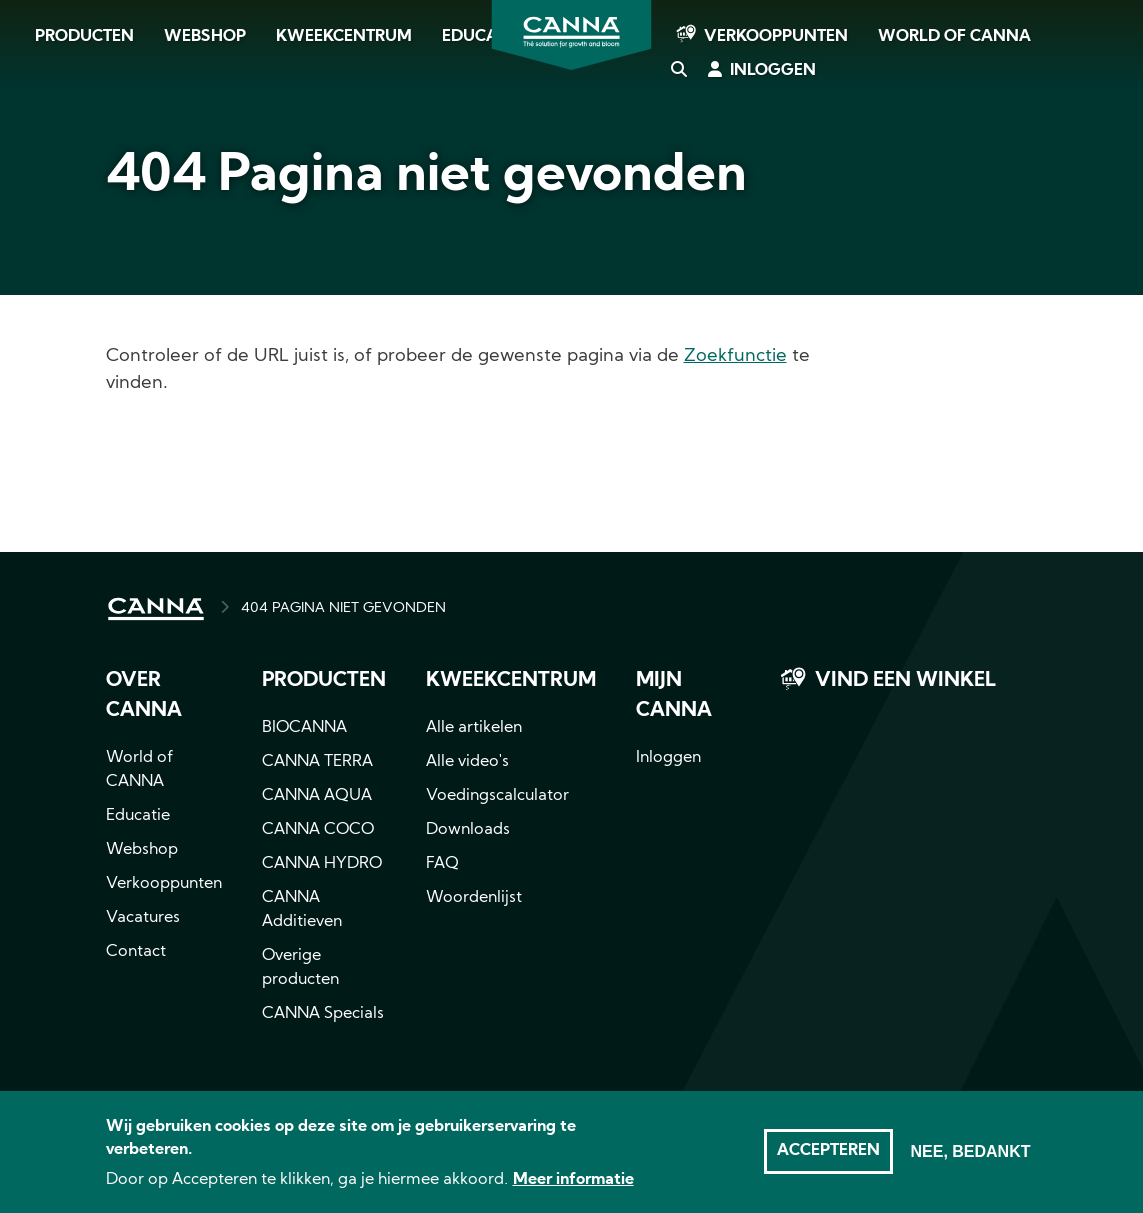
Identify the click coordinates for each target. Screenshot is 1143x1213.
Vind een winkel (905, 681)
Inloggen (773, 71)
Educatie (138, 816)
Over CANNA (144, 696)
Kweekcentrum (344, 37)
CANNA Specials (323, 1014)
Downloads (468, 830)
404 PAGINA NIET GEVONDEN (343, 608)
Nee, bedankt (970, 1162)
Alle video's (467, 762)
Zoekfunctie (735, 356)
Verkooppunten (776, 37)
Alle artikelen (474, 728)
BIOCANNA (304, 728)
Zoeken (678, 71)
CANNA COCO (318, 830)
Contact (136, 952)
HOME (156, 609)
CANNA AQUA (317, 796)
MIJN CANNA (674, 696)
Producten (84, 37)
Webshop (205, 37)
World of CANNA (954, 37)
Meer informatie (573, 1191)
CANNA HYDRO (322, 864)
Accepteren (828, 1162)
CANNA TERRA (317, 762)
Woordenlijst (474, 898)
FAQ (442, 864)
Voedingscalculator (497, 796)
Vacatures (143, 918)
